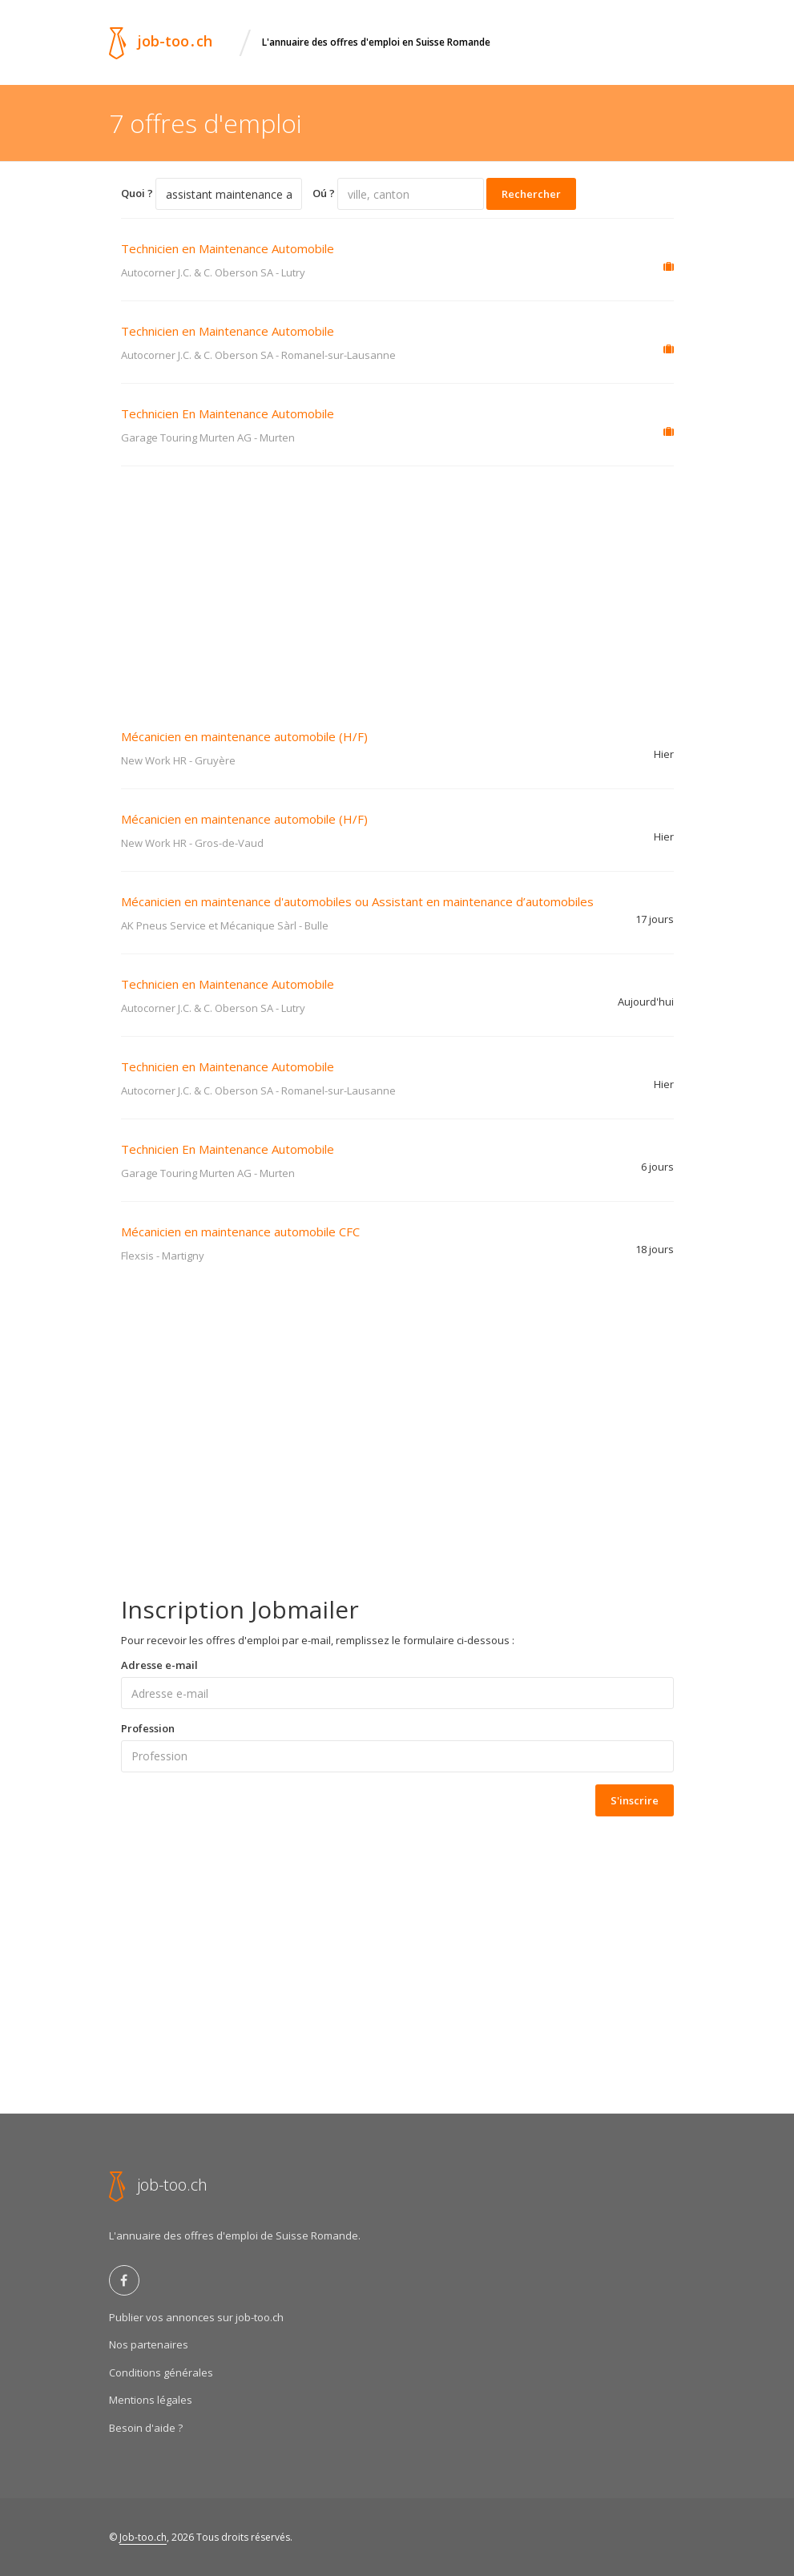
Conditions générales (161, 2372)
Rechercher (531, 194)
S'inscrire (635, 1800)
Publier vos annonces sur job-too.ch (196, 2317)
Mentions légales (150, 2400)
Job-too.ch (143, 2537)
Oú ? (323, 193)
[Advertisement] (397, 586)
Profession (148, 1728)
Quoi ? (137, 193)
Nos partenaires (148, 2344)
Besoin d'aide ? (146, 2428)
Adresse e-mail (159, 1665)
